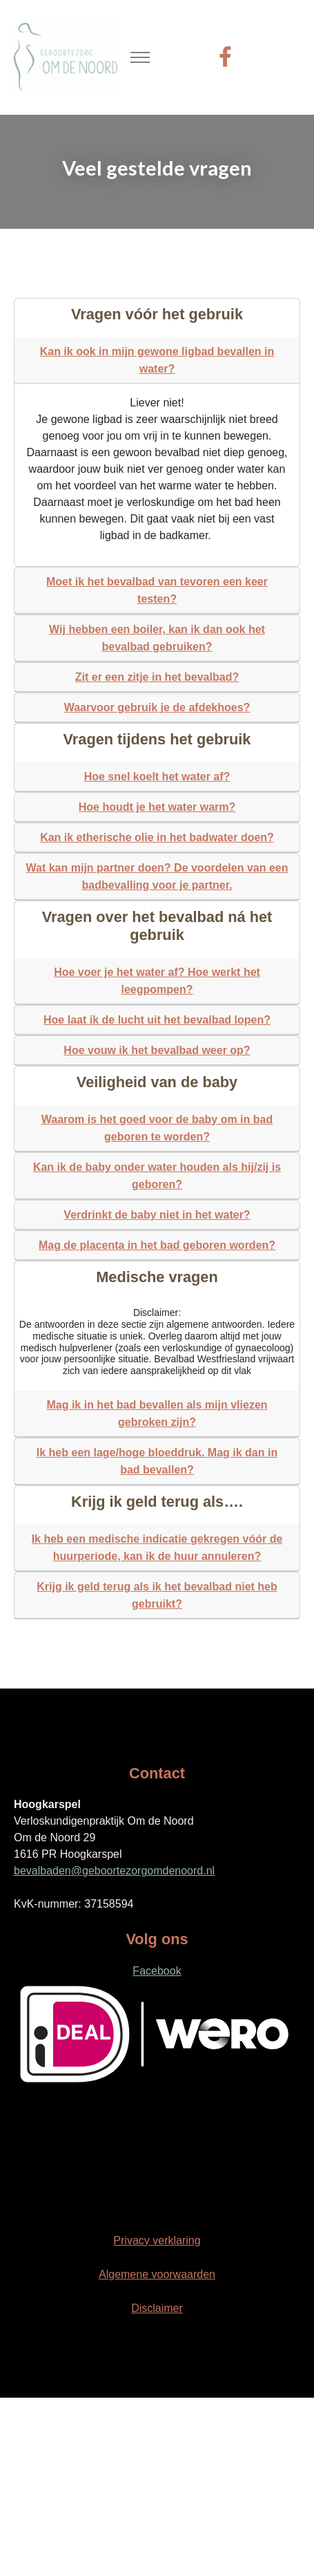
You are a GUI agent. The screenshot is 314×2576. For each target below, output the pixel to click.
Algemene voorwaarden (157, 2274)
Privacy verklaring (156, 2240)
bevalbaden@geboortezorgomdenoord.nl (114, 1871)
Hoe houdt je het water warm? (157, 807)
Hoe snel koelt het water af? (157, 776)
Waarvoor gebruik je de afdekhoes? (157, 707)
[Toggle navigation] (139, 57)
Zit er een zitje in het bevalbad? (157, 677)
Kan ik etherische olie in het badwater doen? (157, 837)
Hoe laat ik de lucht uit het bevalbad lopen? (157, 1020)
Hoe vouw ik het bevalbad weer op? (156, 1050)
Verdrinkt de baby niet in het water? (156, 1215)
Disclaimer (157, 2308)
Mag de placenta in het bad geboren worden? (157, 1245)
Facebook (157, 1971)
